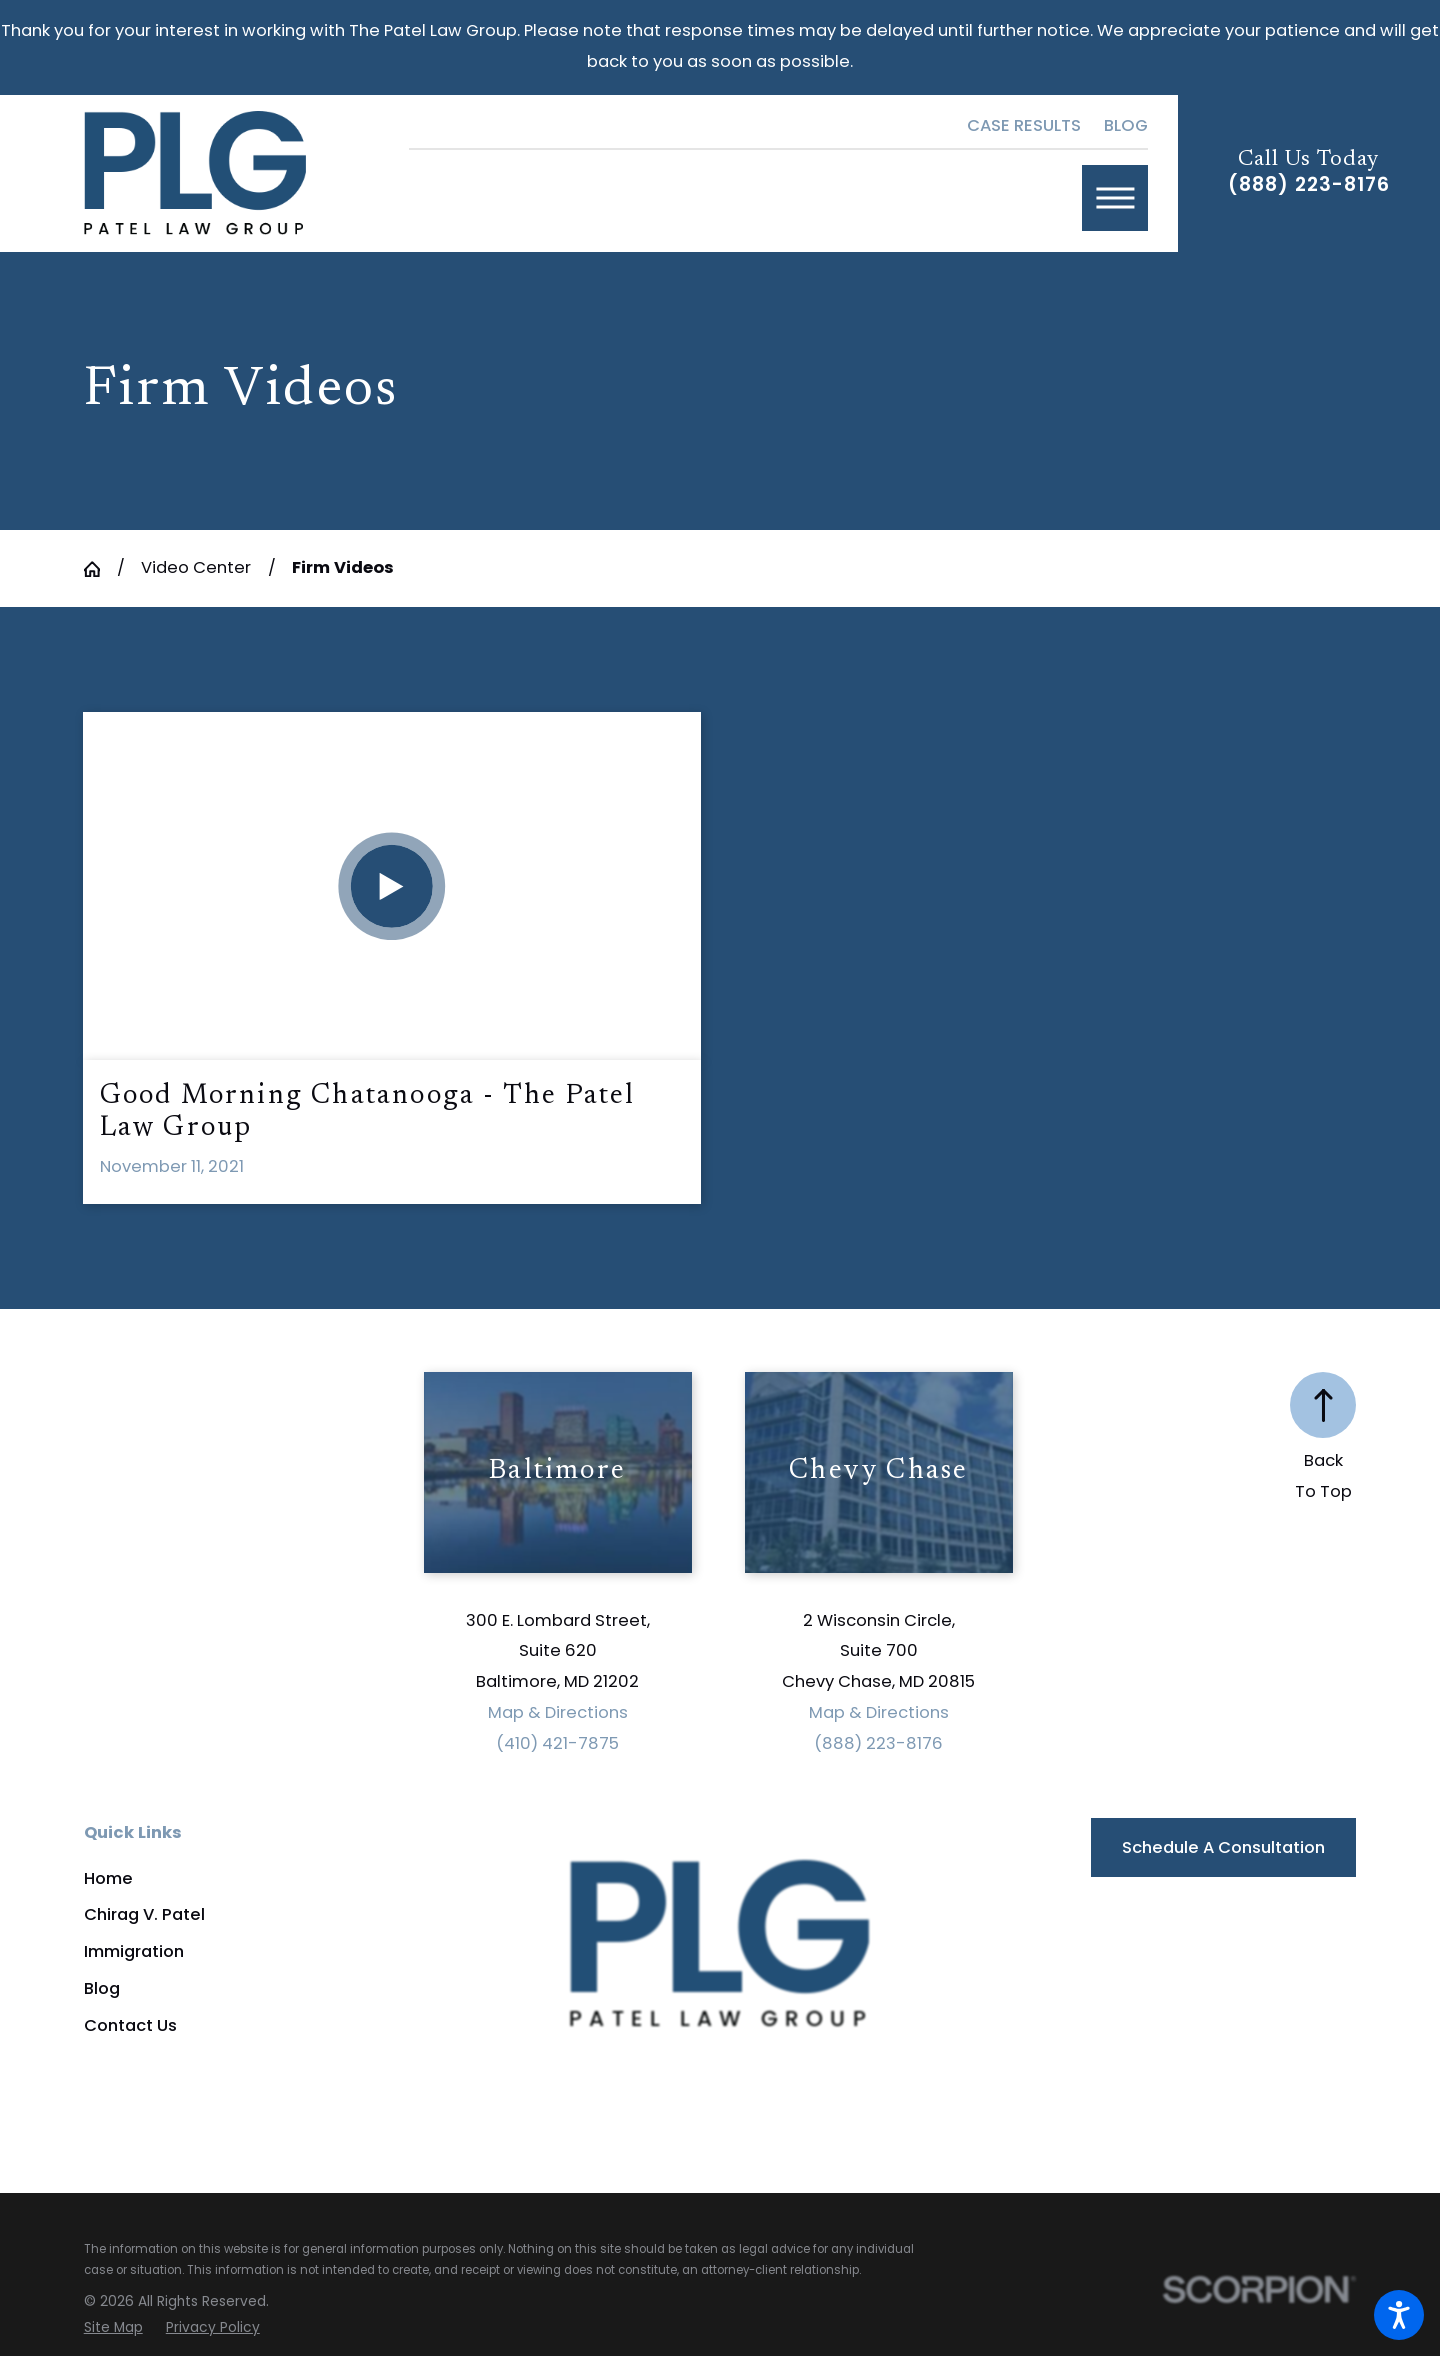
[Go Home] (100, 569)
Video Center (196, 567)
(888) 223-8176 (1308, 184)
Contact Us (130, 2025)
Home (108, 1878)
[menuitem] (254, 1878)
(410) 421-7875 (557, 1743)
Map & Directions (558, 1712)
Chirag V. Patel (144, 1914)
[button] (1399, 2315)
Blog (1126, 125)
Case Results (1024, 125)
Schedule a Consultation (1223, 1847)
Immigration (134, 1951)
